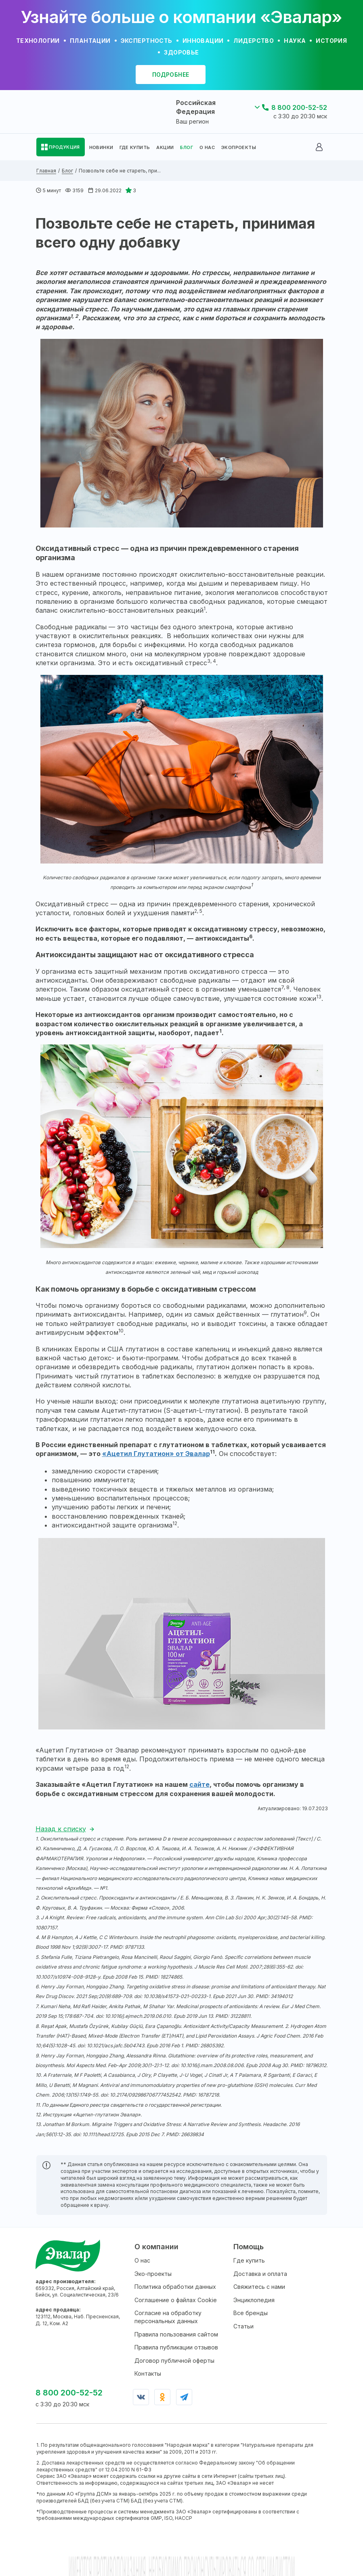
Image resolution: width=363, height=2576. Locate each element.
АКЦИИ (165, 147)
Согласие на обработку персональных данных (167, 2316)
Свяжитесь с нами (259, 2286)
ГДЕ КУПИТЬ (135, 147)
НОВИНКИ (101, 147)
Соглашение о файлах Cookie (175, 2300)
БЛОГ (186, 147)
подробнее (170, 74)
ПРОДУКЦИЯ (64, 147)
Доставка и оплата (260, 2273)
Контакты (147, 2373)
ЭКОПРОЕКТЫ (238, 147)
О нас (142, 2260)
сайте (199, 1784)
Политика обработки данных (175, 2286)
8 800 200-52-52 (299, 107)
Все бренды (250, 2312)
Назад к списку (61, 1829)
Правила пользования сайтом (176, 2334)
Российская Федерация (196, 107)
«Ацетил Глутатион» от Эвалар (156, 1454)
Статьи (243, 2326)
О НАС (207, 147)
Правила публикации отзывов (176, 2347)
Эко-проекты (153, 2273)
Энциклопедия (254, 2300)
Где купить (249, 2260)
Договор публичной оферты (174, 2360)
